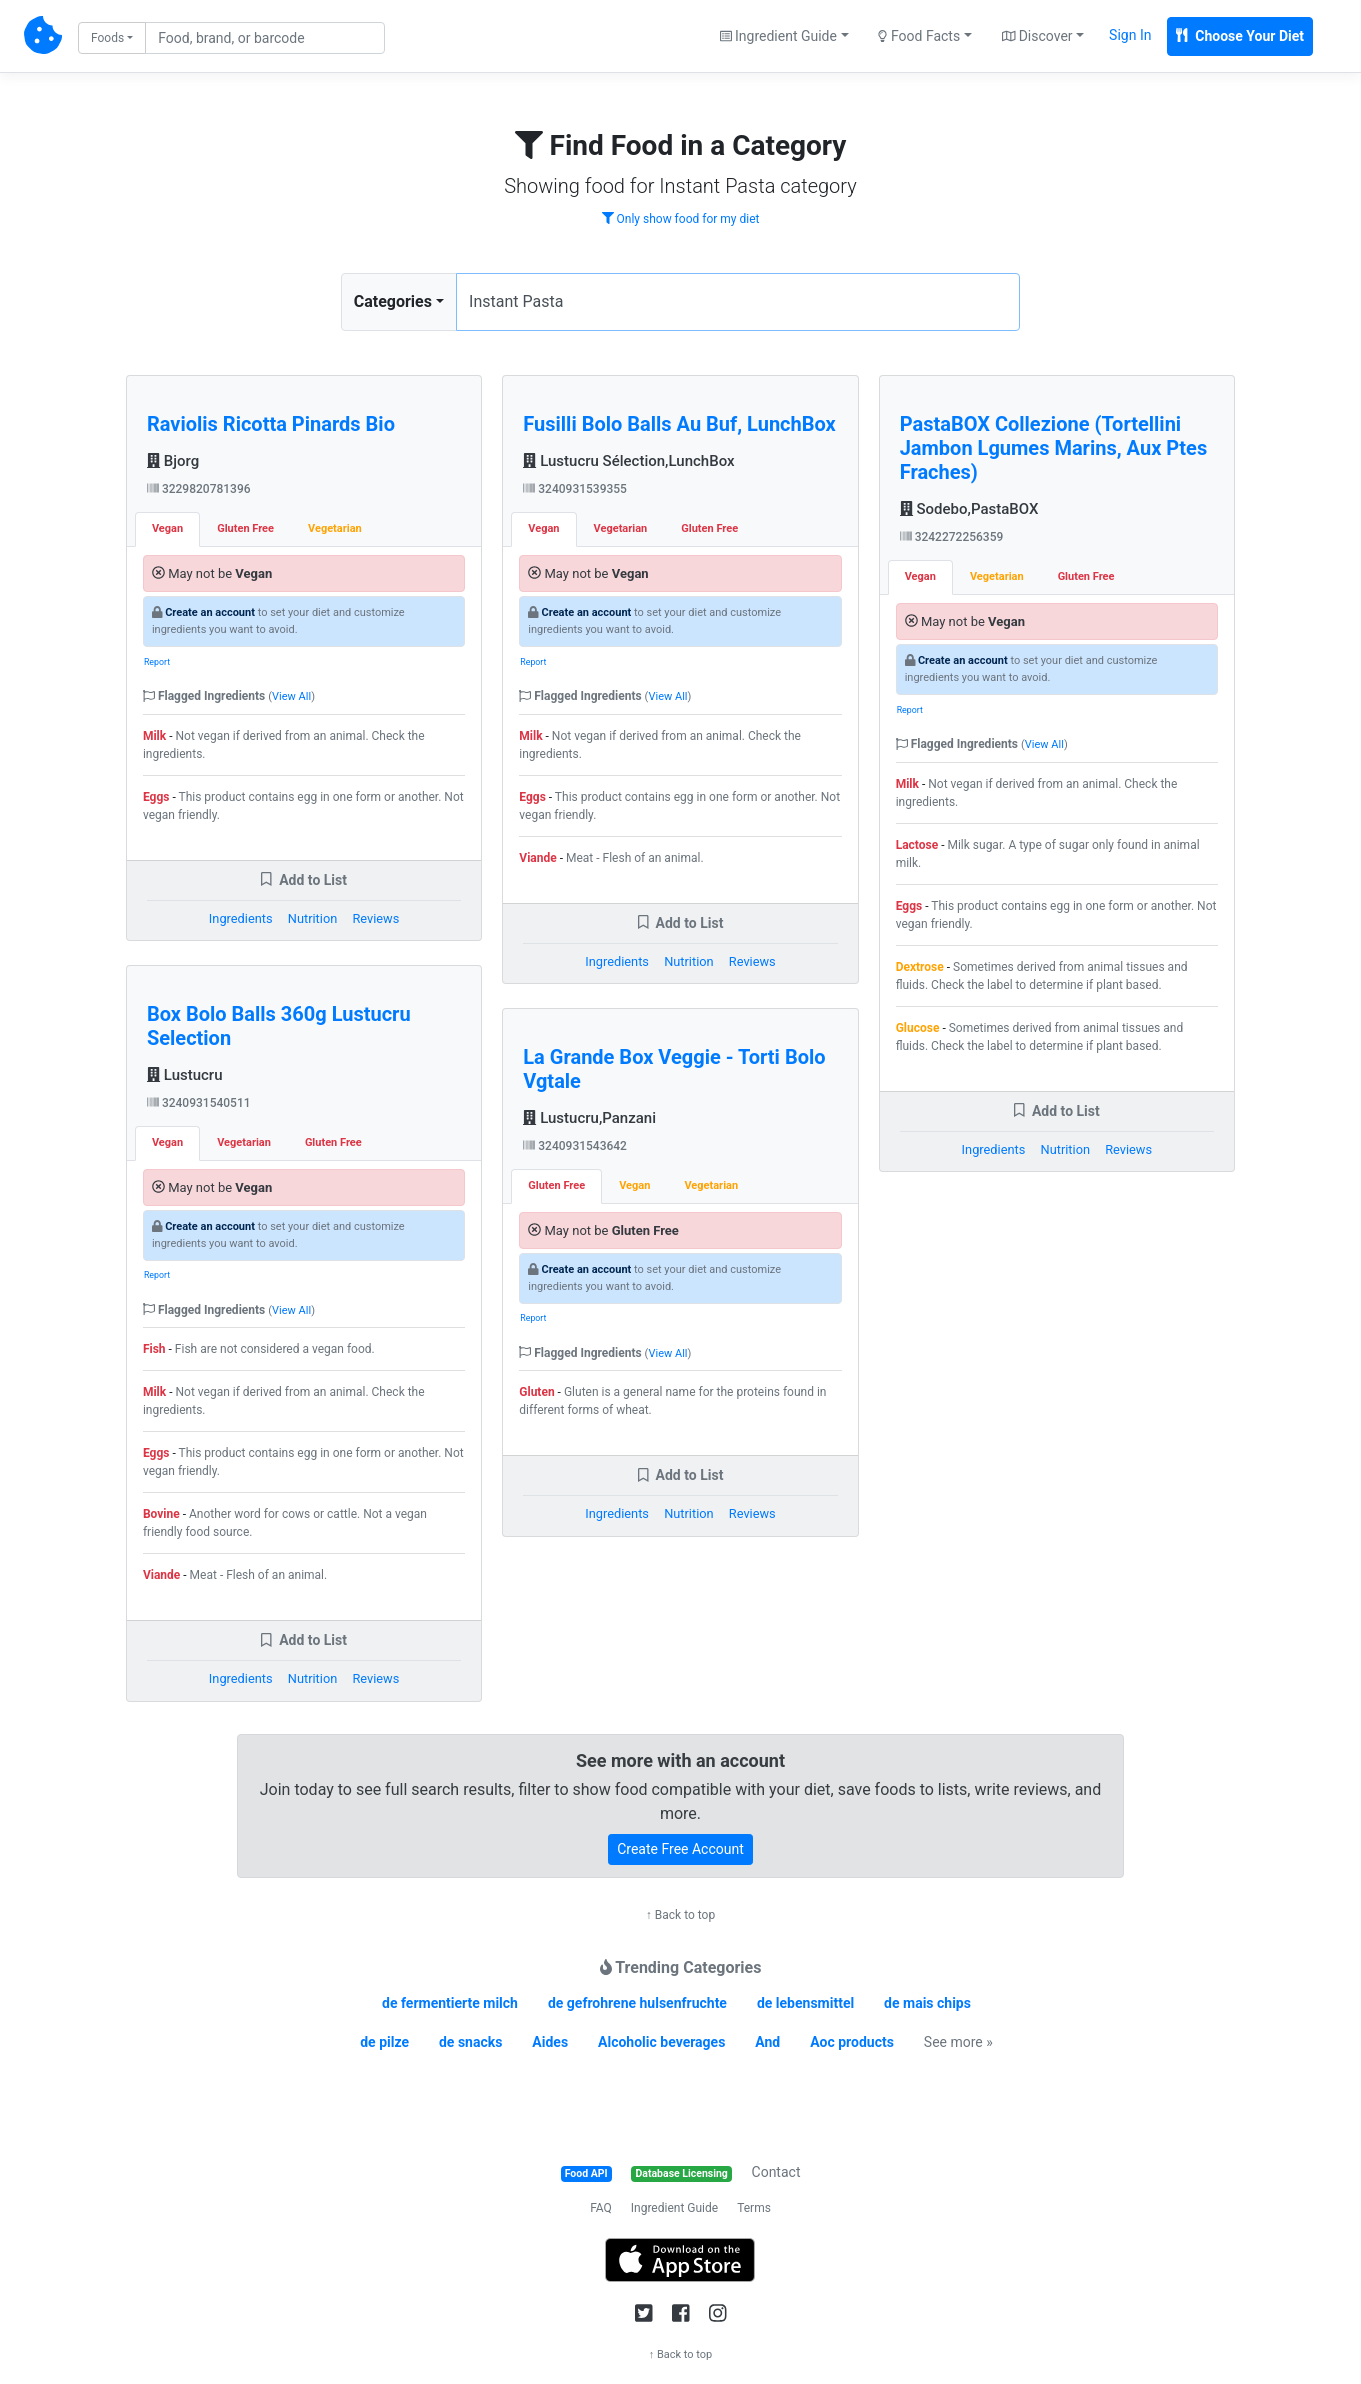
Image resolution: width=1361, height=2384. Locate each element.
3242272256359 (952, 537)
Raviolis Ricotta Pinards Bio (271, 424)
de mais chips (927, 2003)
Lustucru (185, 1075)
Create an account (210, 612)
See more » (958, 2042)
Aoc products (852, 2042)
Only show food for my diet (681, 219)
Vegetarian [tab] (335, 528)
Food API (586, 2173)
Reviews (375, 918)
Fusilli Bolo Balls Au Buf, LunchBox (679, 424)
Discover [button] (1037, 36)
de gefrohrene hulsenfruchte (637, 2003)
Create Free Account (680, 1849)
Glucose (918, 1028)
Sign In (1130, 35)
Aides (550, 2042)
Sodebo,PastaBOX (969, 509)
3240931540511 (199, 1103)
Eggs (156, 797)
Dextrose (920, 967)
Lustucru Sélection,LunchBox (628, 461)
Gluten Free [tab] (245, 528)
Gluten (536, 1392)
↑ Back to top (680, 1915)
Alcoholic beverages (661, 2042)
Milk (154, 736)
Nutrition (312, 918)
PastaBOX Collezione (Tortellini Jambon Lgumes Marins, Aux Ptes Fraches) (1054, 448)
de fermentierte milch (450, 2003)
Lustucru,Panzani (589, 1118)
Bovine (161, 1514)
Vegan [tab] (167, 528)
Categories (393, 301)
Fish (154, 1349)
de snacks (470, 2042)
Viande (161, 1575)
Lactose (917, 845)
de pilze (384, 2042)
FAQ (601, 2208)
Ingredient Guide (674, 2208)
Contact (776, 2172)
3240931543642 (575, 1146)
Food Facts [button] (919, 36)
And (767, 2042)
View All (291, 696)
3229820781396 (199, 489)
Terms (754, 2208)
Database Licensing (682, 2173)
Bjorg (173, 461)
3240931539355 (575, 489)
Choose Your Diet (1240, 36)
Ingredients (241, 918)
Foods (107, 38)
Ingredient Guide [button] (778, 36)
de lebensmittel (805, 2003)
